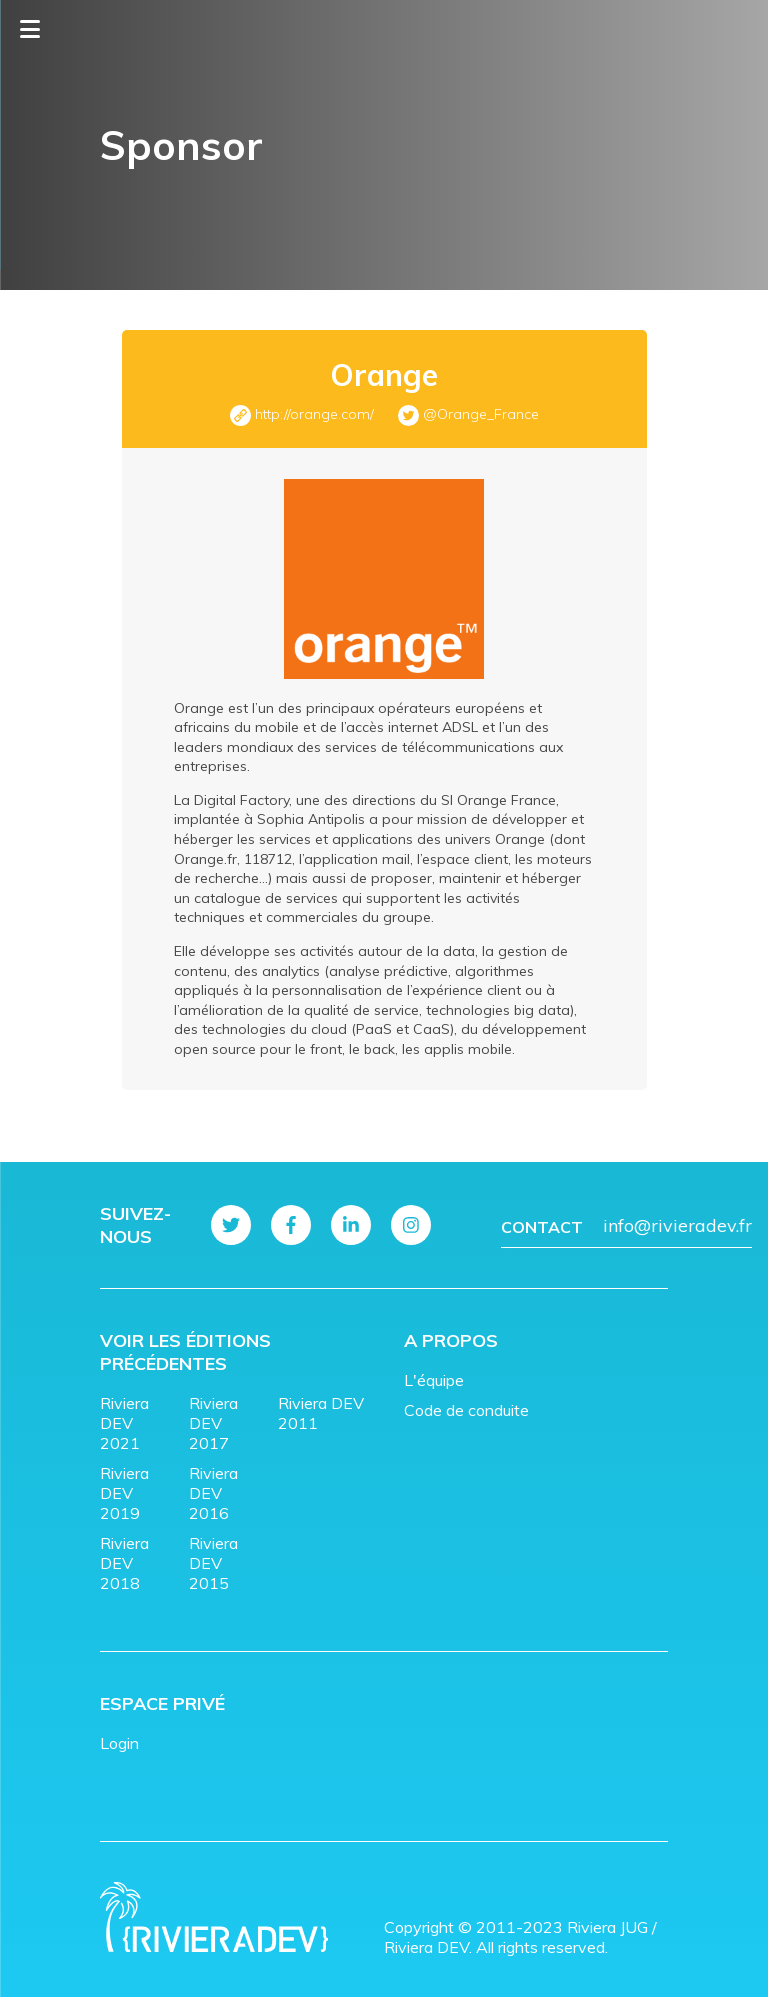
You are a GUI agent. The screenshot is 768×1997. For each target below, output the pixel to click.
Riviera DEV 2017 (213, 1423)
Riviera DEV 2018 (124, 1563)
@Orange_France (481, 414)
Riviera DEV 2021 (124, 1423)
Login (119, 1743)
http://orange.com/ (314, 414)
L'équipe (434, 1380)
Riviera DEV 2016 (213, 1493)
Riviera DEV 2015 (213, 1563)
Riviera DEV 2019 (124, 1493)
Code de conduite (466, 1410)
